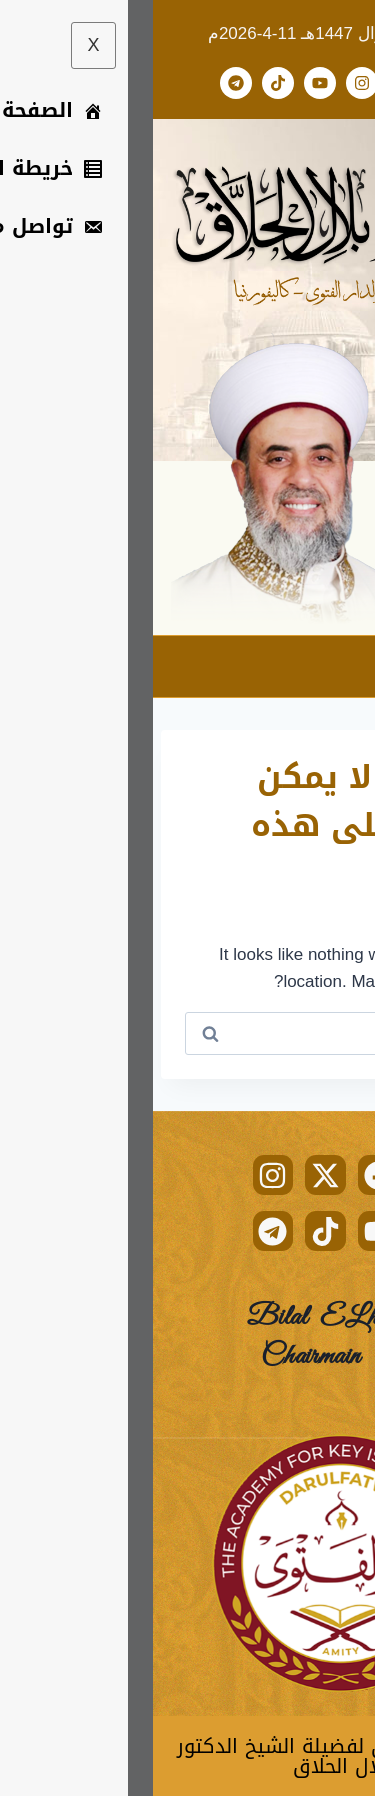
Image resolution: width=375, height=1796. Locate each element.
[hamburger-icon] (342, 666)
